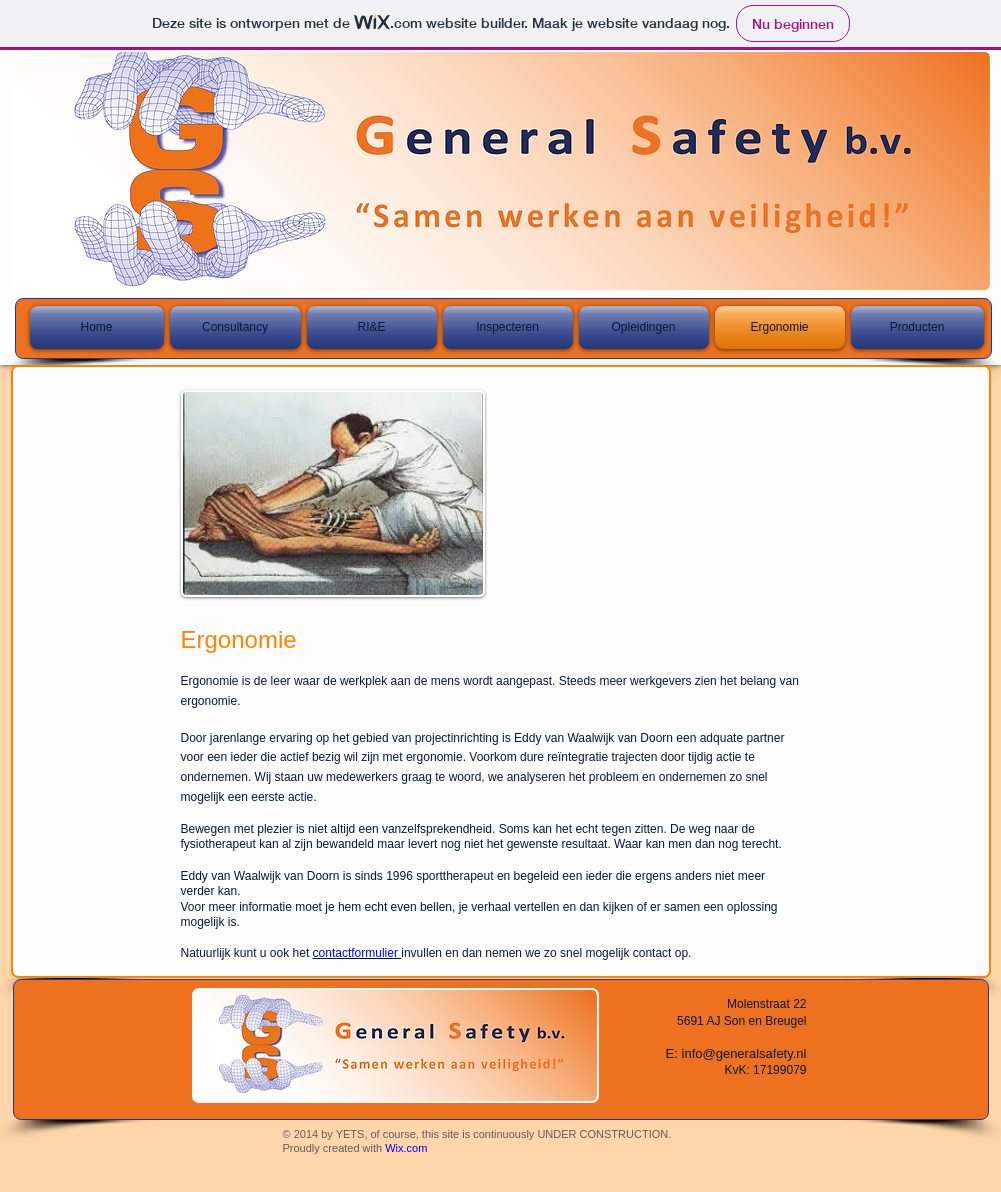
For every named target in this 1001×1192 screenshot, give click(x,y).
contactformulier (357, 953)
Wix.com (406, 1148)
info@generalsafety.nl (744, 1053)
